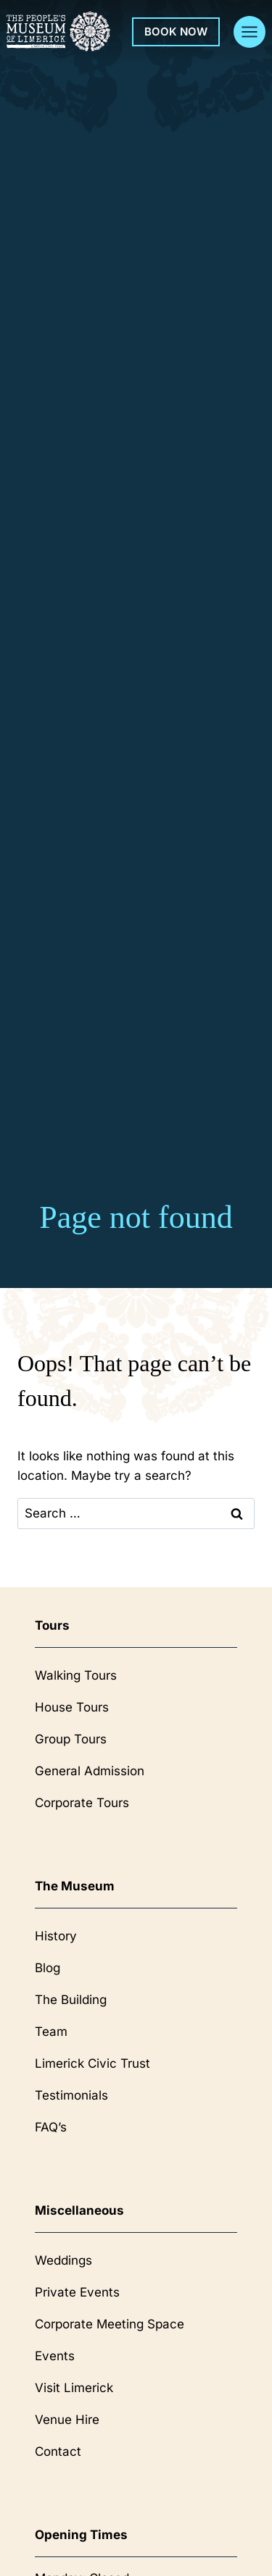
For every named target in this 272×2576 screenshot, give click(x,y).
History (56, 1936)
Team (51, 2031)
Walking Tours (76, 1675)
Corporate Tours (82, 1803)
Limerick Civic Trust (92, 2063)
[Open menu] (249, 32)
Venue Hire (67, 2419)
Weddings (63, 2260)
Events (55, 2356)
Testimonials (71, 2095)
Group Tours (71, 1739)
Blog (47, 1968)
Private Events (77, 2292)
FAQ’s (51, 2127)
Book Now (175, 31)
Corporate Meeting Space (109, 2324)
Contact (58, 2451)
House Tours (72, 1707)
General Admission (89, 1771)
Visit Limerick (74, 2388)
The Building (71, 1999)
